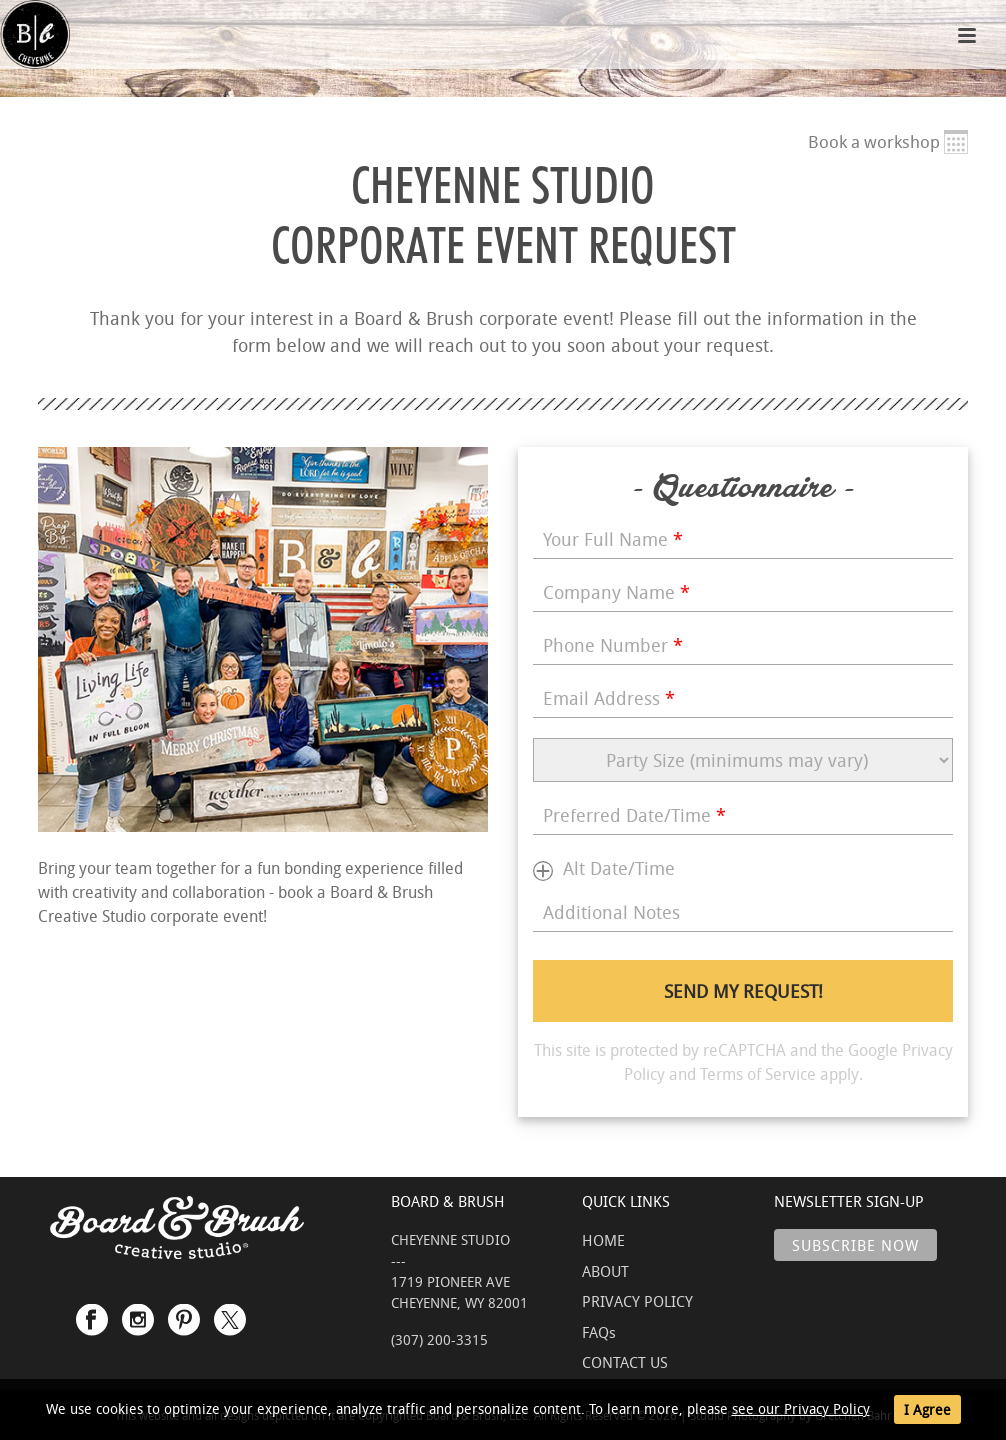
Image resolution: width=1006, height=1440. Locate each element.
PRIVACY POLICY (637, 1301)
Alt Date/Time (619, 868)
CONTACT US (625, 1362)
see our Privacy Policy (801, 1408)
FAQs (599, 1332)
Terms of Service (758, 1074)
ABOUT (605, 1271)
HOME (603, 1240)
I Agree (927, 1409)
